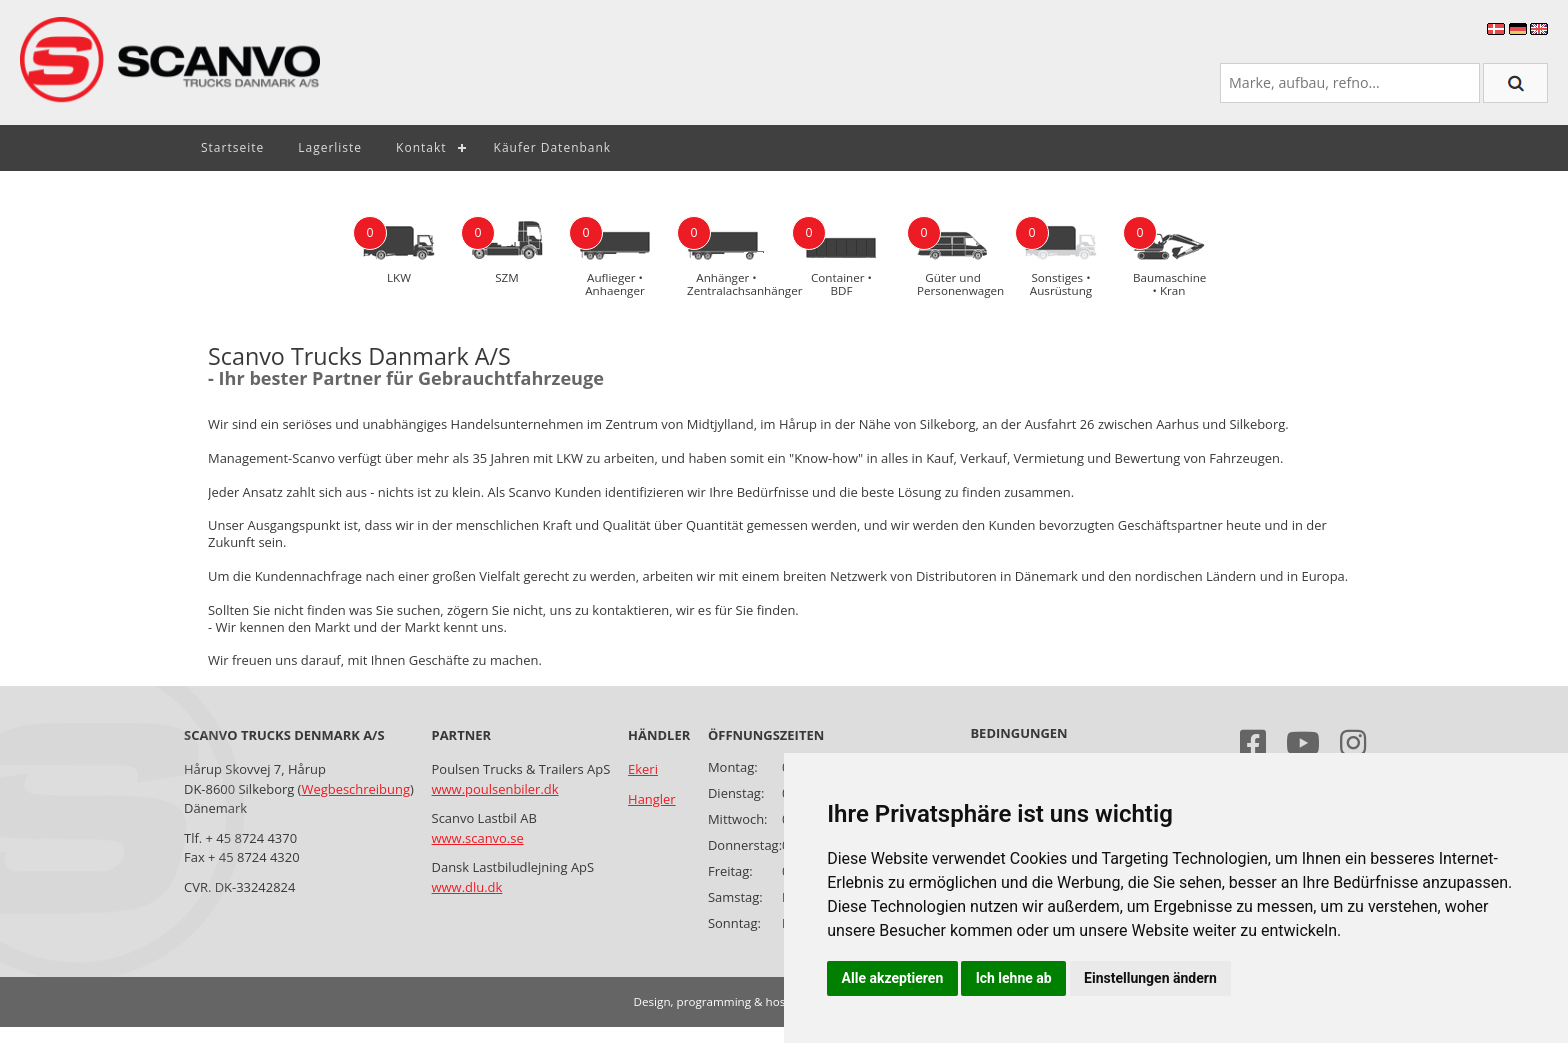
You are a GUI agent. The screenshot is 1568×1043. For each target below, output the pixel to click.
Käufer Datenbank (553, 147)
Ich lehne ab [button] (1014, 978)
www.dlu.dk (467, 887)
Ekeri (643, 769)
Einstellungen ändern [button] (1150, 978)
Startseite (232, 147)
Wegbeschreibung (355, 789)
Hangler (652, 799)
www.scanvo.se (478, 838)
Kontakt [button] (421, 147)
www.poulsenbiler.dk (495, 789)
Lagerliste (330, 147)
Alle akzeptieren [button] (893, 978)
